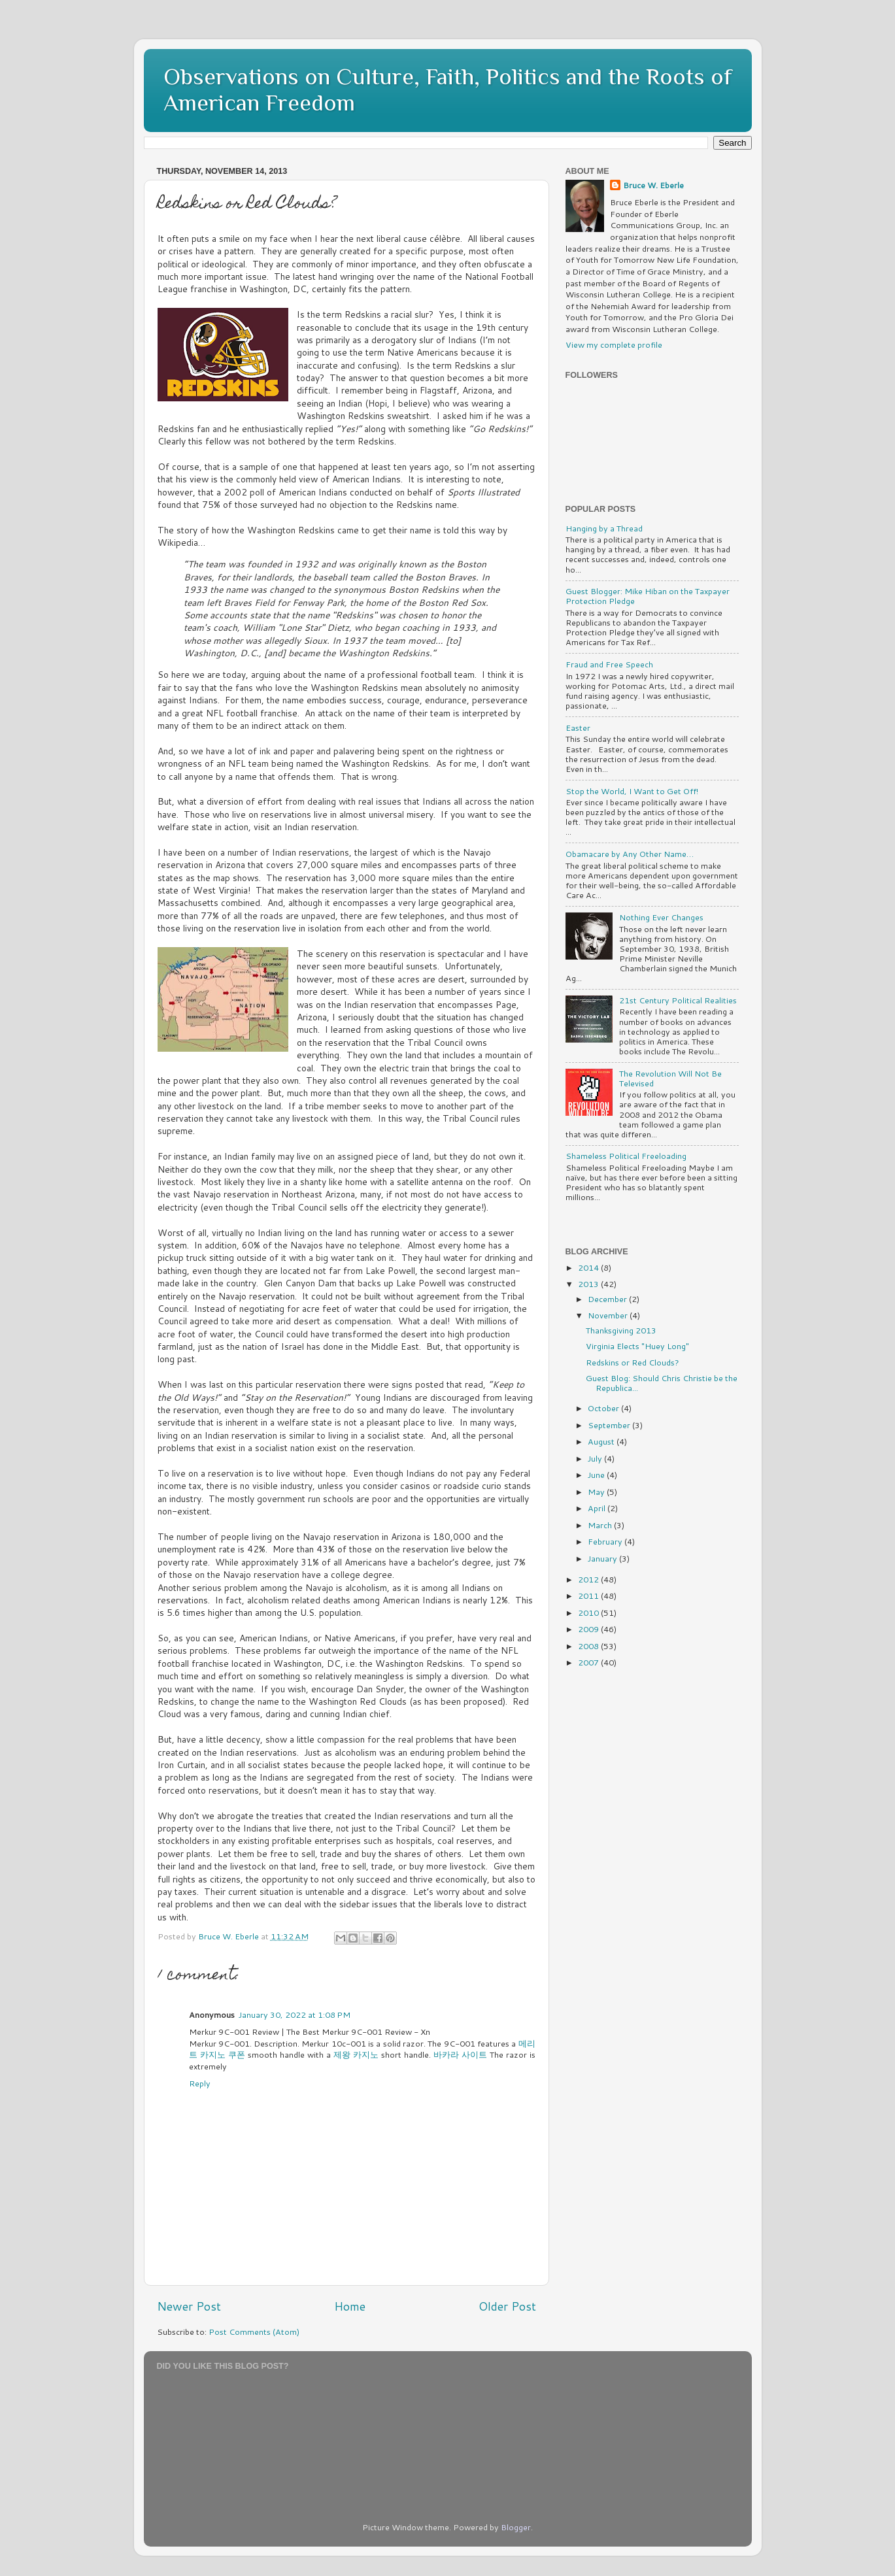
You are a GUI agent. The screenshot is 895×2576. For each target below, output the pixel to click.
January (603, 1558)
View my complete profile (614, 344)
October (604, 1408)
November (609, 1315)
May (597, 1491)
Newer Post (189, 2306)
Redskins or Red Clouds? (632, 1362)
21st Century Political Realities (678, 1000)
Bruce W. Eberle (653, 185)
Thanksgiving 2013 (621, 1330)
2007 (589, 1662)
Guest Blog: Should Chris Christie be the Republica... (661, 1383)
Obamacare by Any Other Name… (630, 854)
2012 (589, 1579)
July (596, 1458)
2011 (589, 1595)
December (608, 1299)
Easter (578, 727)
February (606, 1541)
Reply (200, 2083)
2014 (589, 1267)
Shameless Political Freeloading (626, 1156)
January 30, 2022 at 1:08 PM (294, 2014)
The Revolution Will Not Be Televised (670, 1078)
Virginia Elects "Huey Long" (637, 1346)
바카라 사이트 (460, 2054)
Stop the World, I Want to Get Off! (632, 791)
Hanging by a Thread (604, 528)
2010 (589, 1612)
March (601, 1525)
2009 (589, 1629)
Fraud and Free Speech (609, 664)
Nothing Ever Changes (661, 917)
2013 (589, 1284)
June (597, 1474)
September (610, 1425)
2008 (589, 1646)
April (597, 1508)
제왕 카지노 (356, 2054)
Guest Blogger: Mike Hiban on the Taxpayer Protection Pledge (648, 596)
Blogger (516, 2527)
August (602, 1441)
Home (349, 2306)
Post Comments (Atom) (254, 2331)
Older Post (507, 2306)
